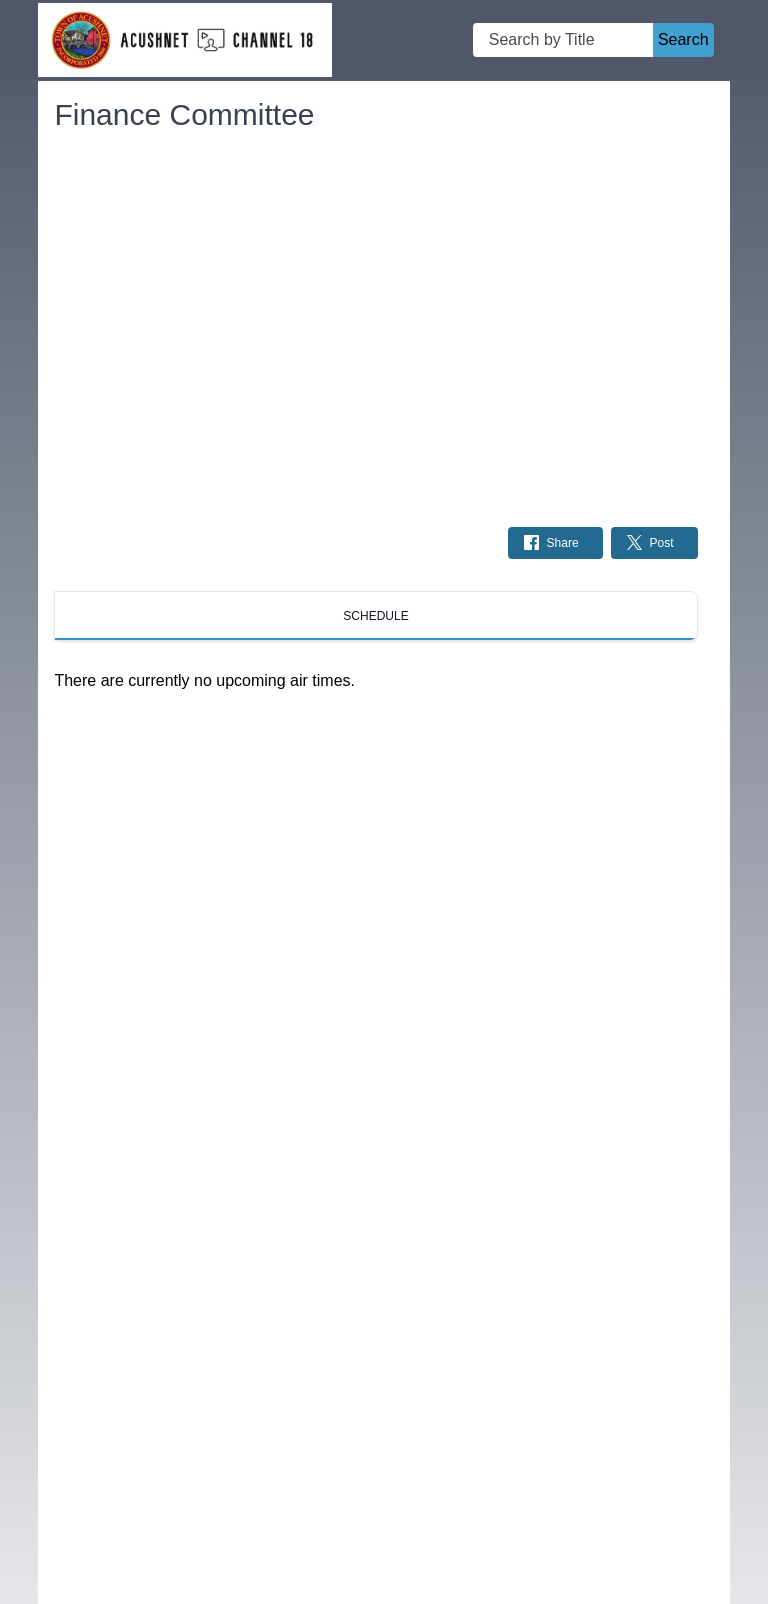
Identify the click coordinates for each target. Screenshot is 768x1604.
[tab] (375, 616)
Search (683, 39)
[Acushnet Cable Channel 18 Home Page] (184, 40)
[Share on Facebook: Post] (555, 543)
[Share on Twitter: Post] (654, 543)
